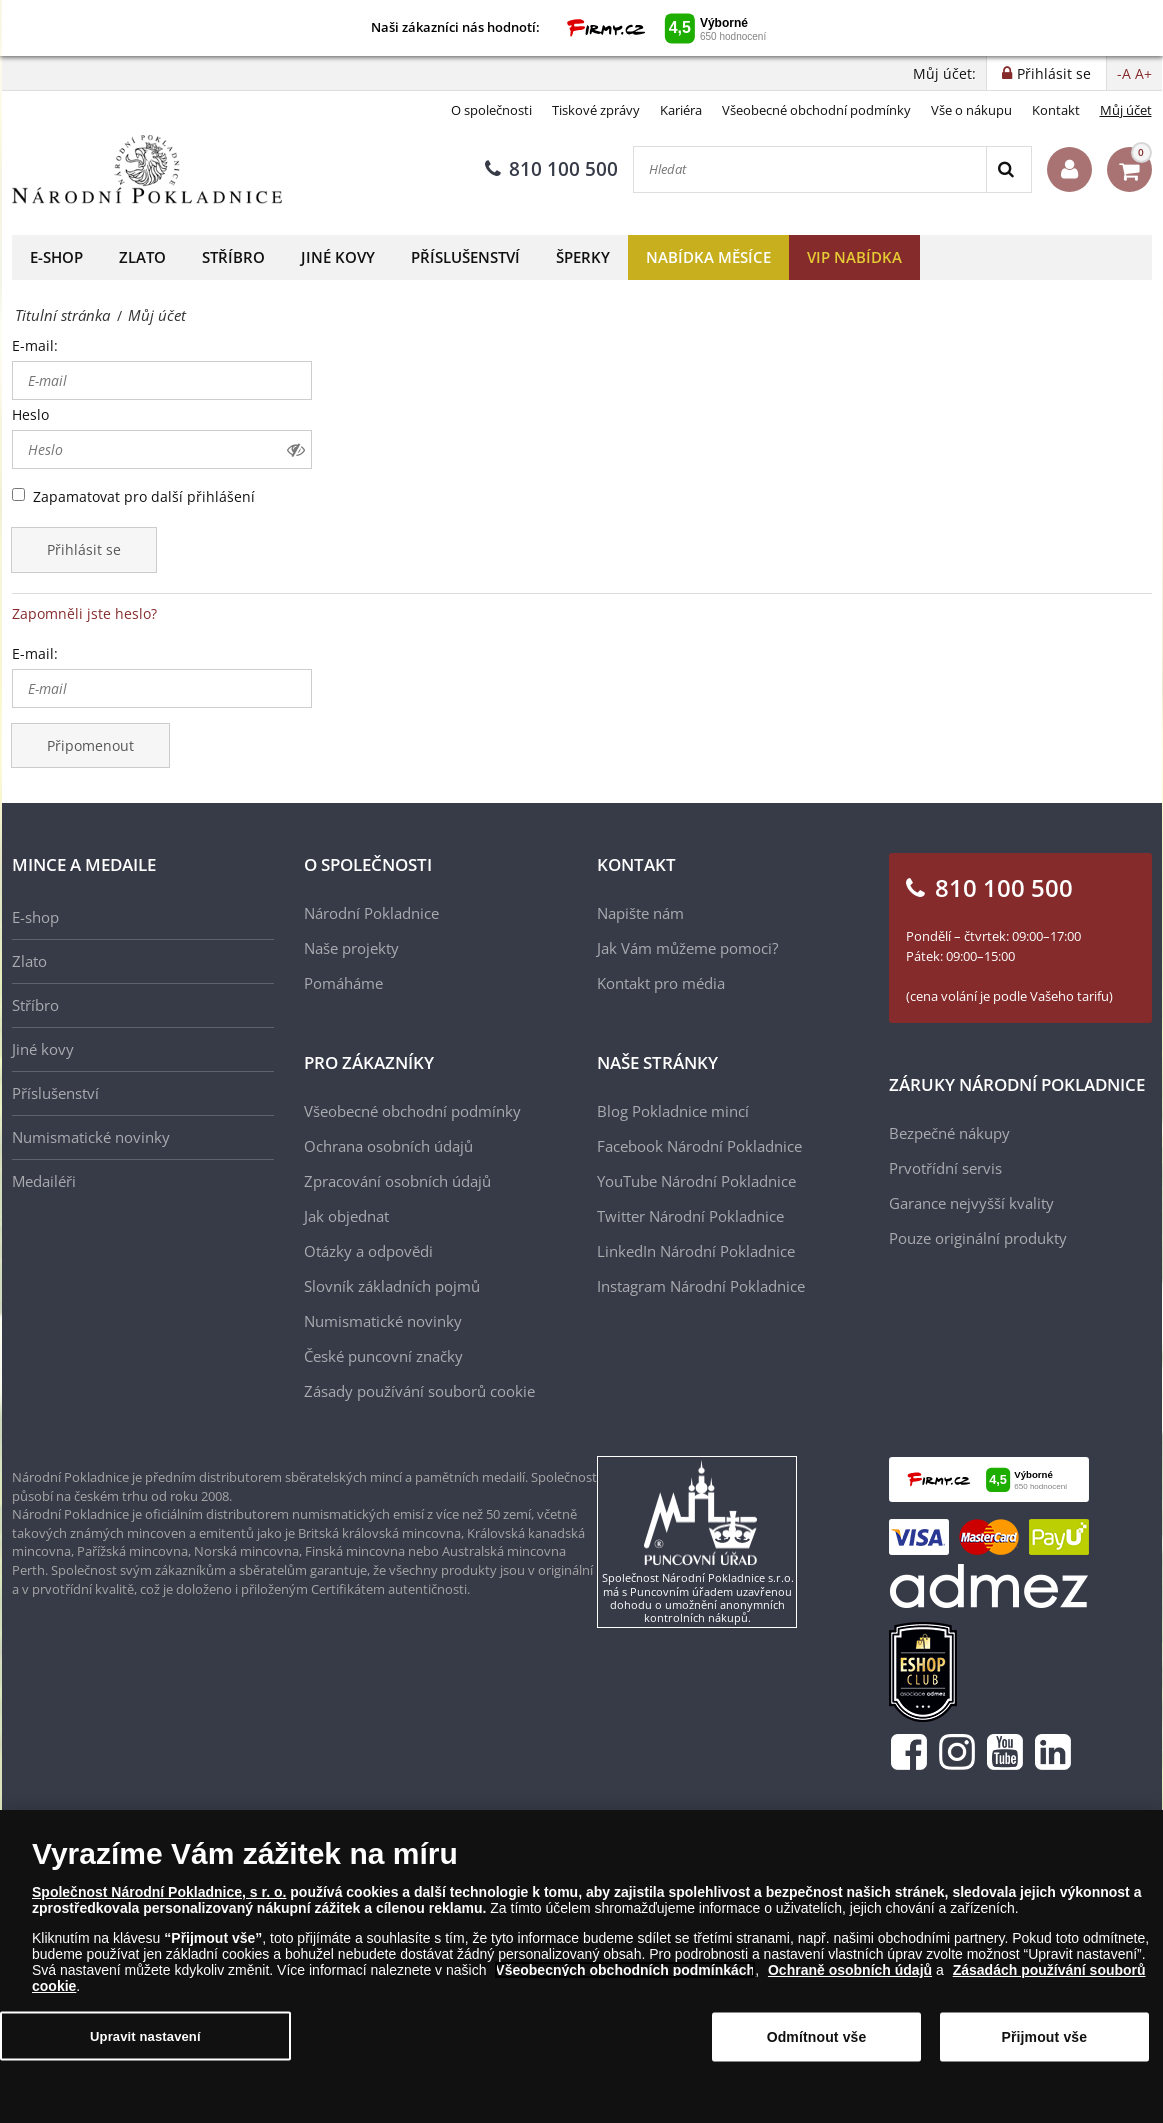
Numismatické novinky (91, 1137)
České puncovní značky (383, 1356)
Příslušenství (465, 257)
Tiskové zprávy (596, 110)
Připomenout (90, 745)
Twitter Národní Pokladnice (690, 1216)
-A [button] (1124, 73)
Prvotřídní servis (945, 1168)
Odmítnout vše (817, 2044)
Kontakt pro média (661, 983)
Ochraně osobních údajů (850, 1977)
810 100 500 (551, 169)
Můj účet (1126, 110)
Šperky (583, 257)
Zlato (142, 257)
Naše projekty (351, 948)
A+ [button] (1143, 73)
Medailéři (44, 1181)
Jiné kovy (338, 257)
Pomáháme (343, 983)
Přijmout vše (1044, 2044)
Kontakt (1056, 110)
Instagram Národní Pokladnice (701, 1286)
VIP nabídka (854, 257)
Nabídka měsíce (708, 257)
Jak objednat (346, 1216)
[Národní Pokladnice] (147, 169)
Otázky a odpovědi (368, 1251)
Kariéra (681, 110)
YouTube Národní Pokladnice (696, 1181)
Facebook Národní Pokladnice (699, 1146)
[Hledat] (810, 169)
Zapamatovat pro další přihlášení (144, 496)
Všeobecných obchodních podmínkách (625, 1977)
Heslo (30, 414)
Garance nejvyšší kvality (971, 1203)
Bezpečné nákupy (949, 1133)
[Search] (1008, 169)
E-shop (56, 257)
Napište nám (640, 913)
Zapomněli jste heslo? (84, 613)
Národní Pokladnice (371, 913)
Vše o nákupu (971, 110)
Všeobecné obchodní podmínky (816, 110)
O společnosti (491, 110)
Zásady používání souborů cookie (419, 1391)
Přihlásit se (84, 549)
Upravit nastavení (145, 2042)
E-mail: (35, 345)
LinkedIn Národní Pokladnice (696, 1251)
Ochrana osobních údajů (388, 1146)
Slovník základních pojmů (392, 1286)
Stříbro (233, 257)
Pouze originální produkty (978, 1238)
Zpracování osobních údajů (397, 1181)
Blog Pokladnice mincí (673, 1111)
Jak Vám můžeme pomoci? (687, 948)
